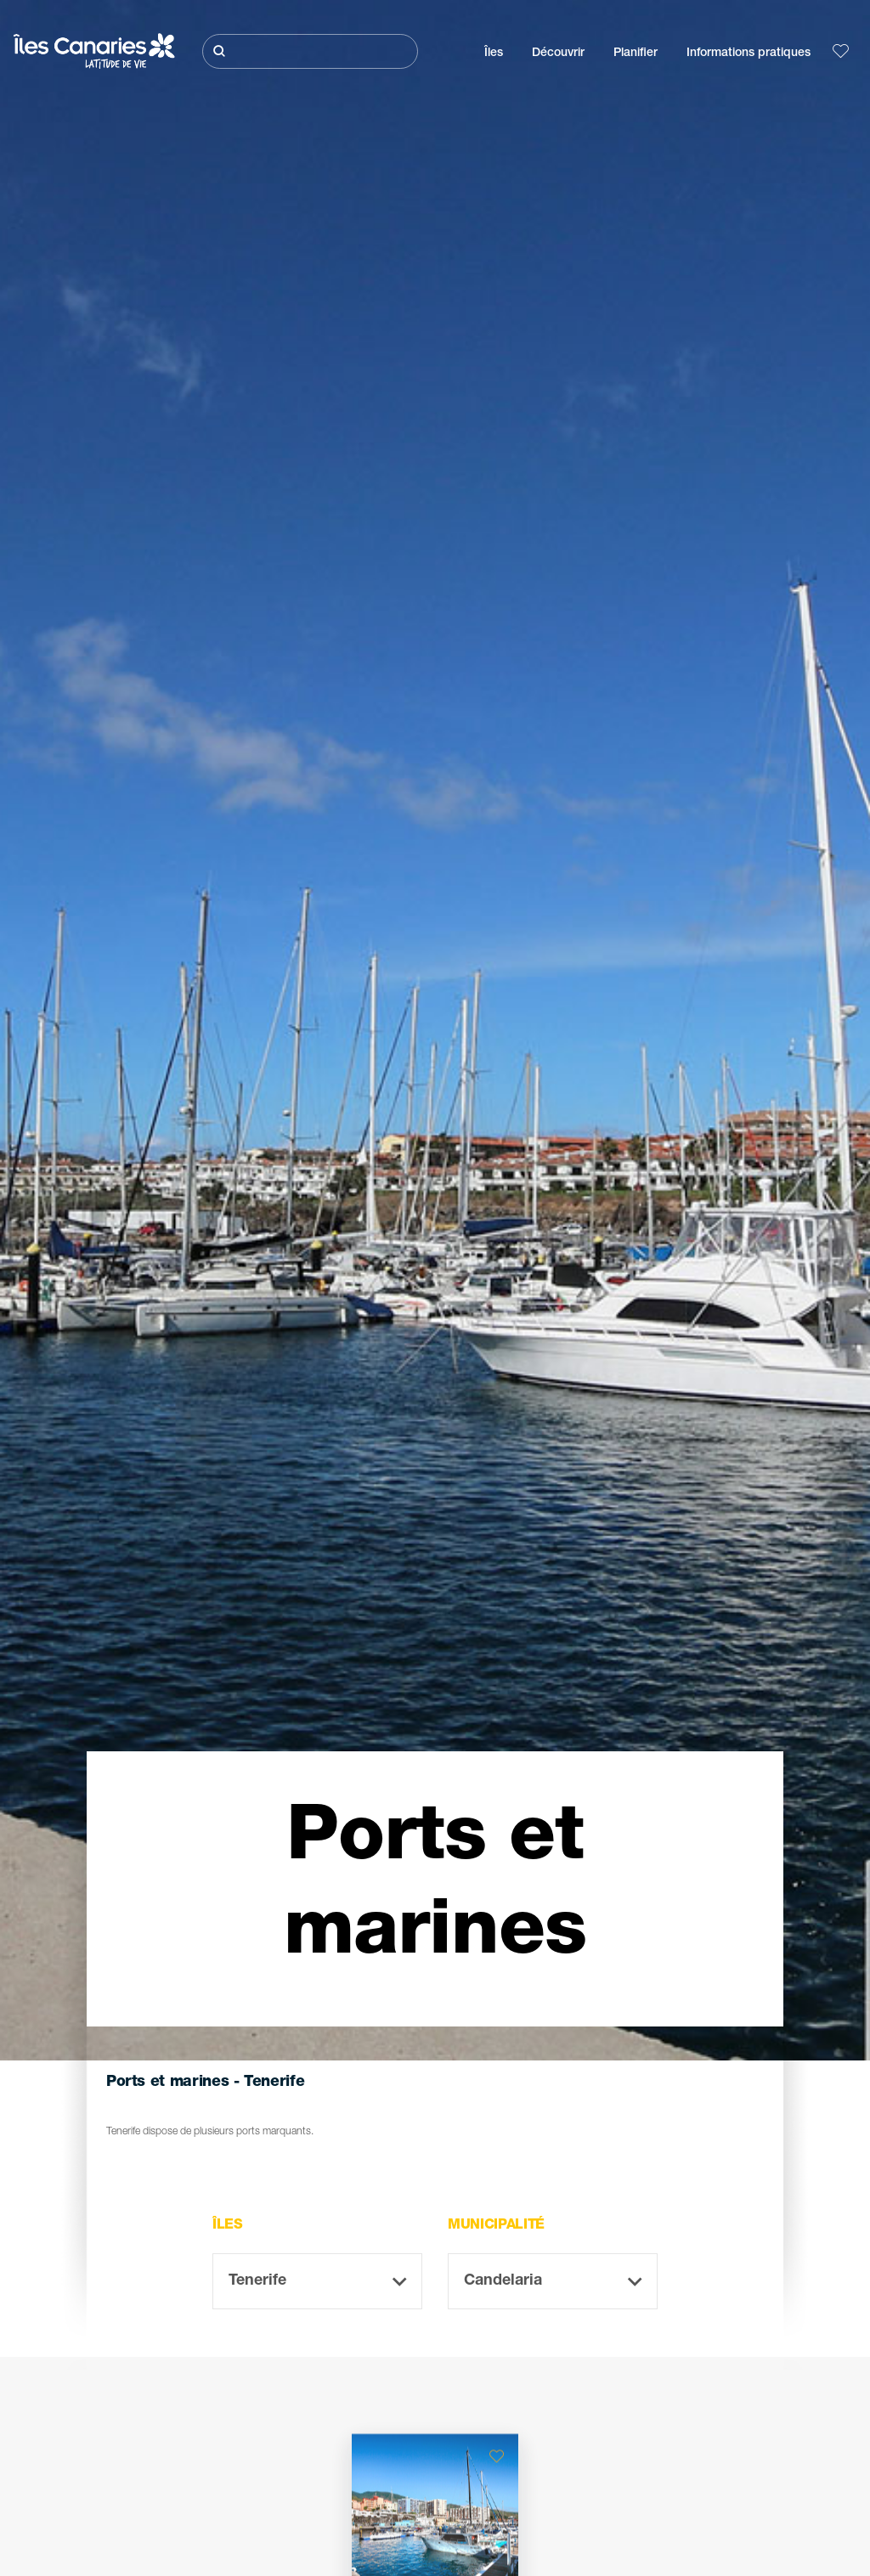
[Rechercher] (310, 51)
